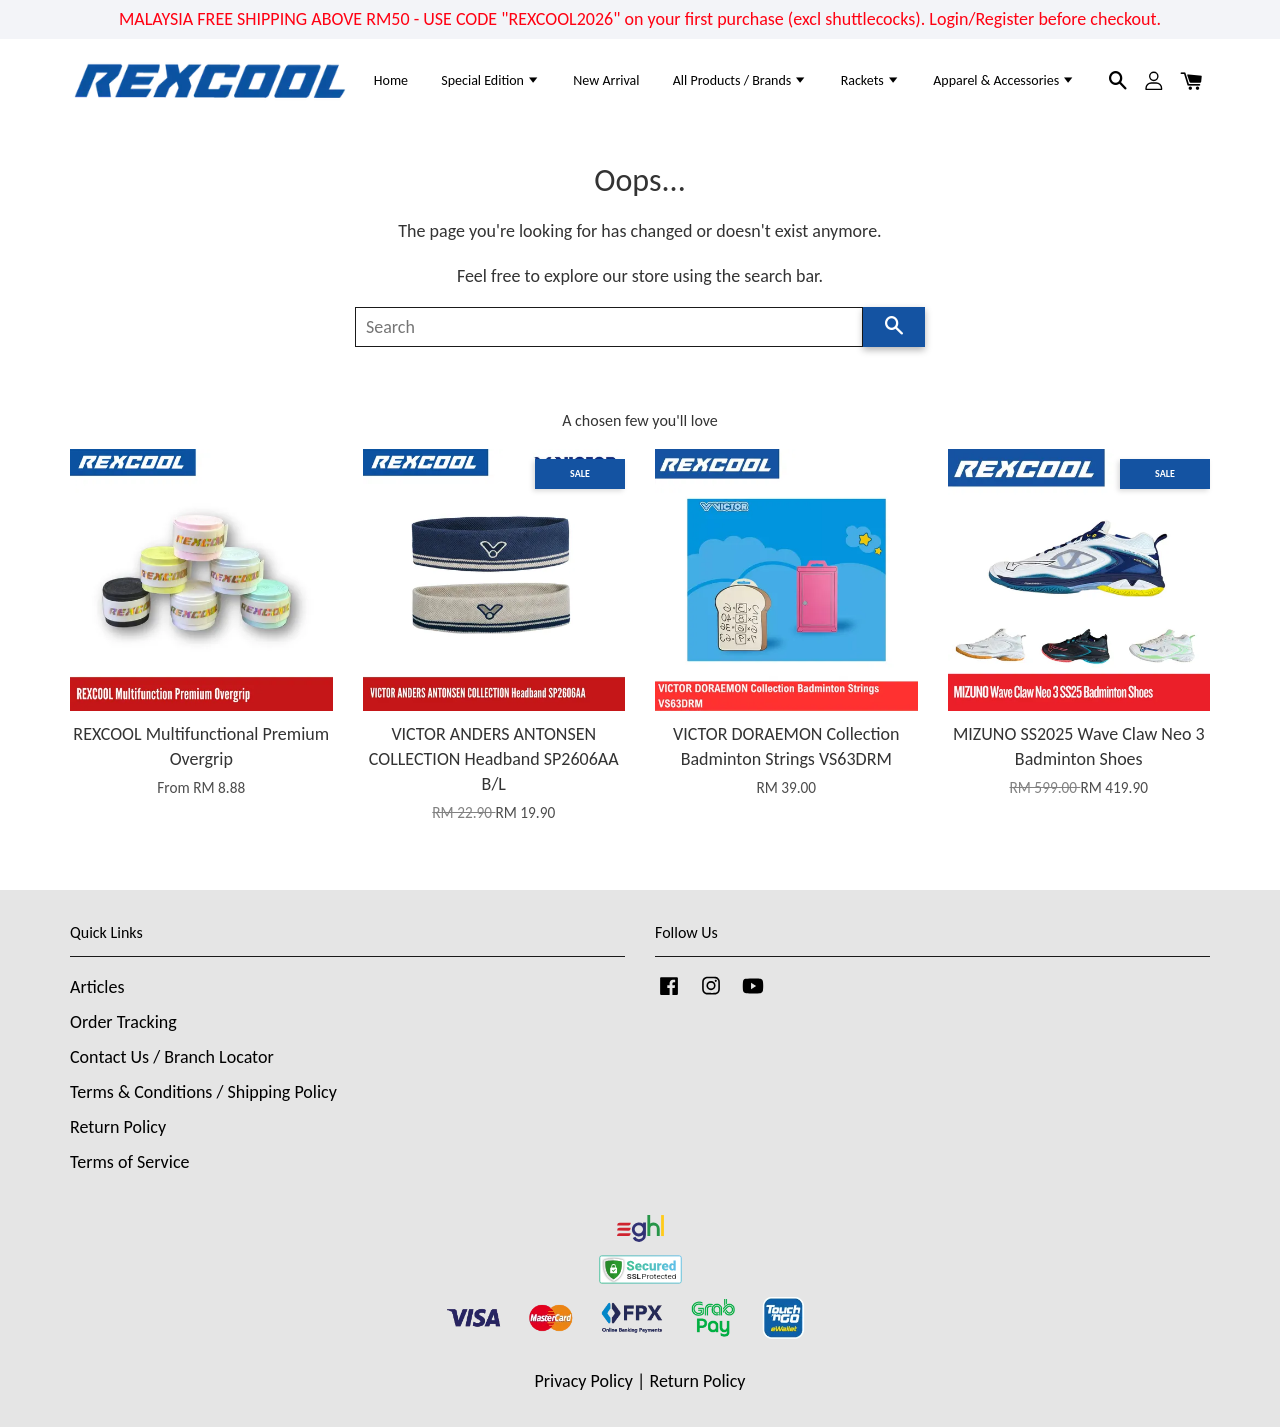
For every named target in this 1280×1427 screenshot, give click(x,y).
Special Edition (490, 80)
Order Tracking (123, 1022)
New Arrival (606, 80)
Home (391, 80)
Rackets (870, 80)
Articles (97, 987)
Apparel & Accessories (1004, 80)
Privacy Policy (584, 1381)
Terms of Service (129, 1162)
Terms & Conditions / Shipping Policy (203, 1092)
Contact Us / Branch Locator (172, 1057)
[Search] (609, 327)
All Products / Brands (740, 80)
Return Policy (118, 1127)
